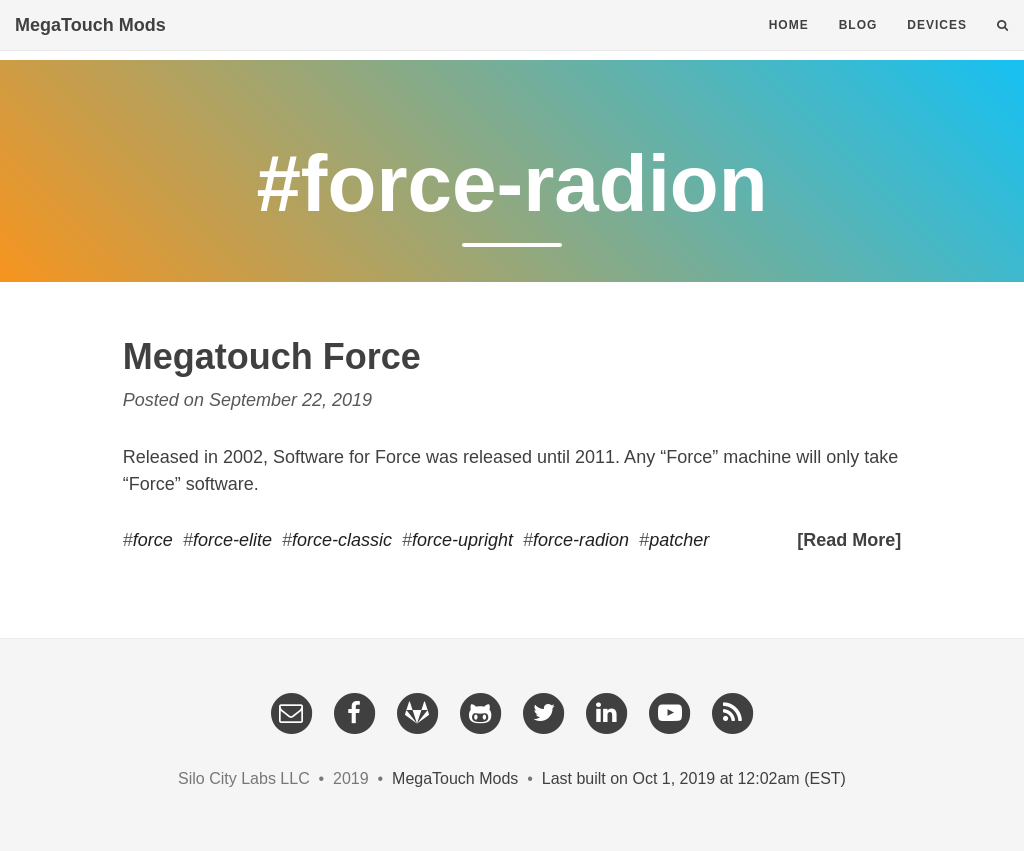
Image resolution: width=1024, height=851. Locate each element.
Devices (937, 45)
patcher (679, 540)
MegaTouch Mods (90, 45)
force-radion (581, 540)
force (153, 540)
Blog (858, 45)
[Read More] (849, 540)
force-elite (232, 540)
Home (789, 45)
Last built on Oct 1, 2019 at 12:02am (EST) (694, 778)
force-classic (342, 540)
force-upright (462, 540)
